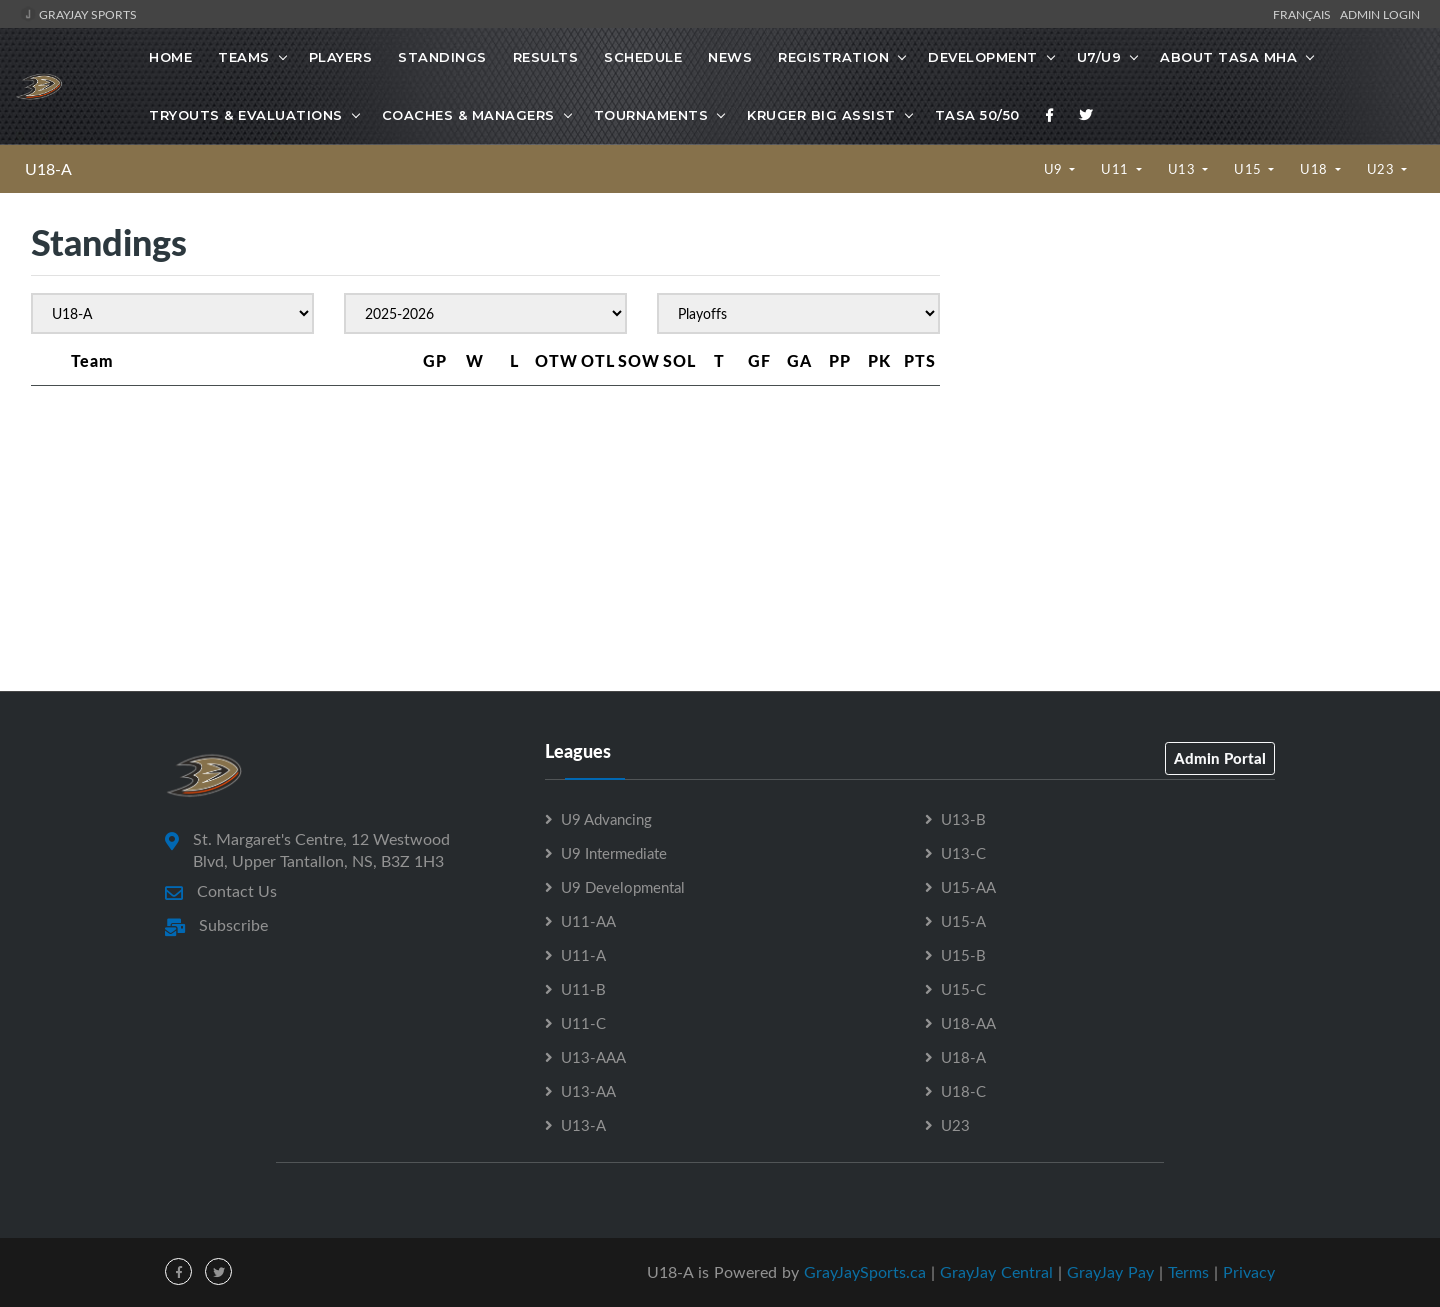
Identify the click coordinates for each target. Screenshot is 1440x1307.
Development (983, 57)
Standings (442, 57)
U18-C (963, 1091)
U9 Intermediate (614, 853)
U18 (1315, 169)
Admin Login (1380, 14)
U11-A (583, 955)
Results (546, 57)
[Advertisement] (1189, 390)
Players (341, 57)
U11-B (583, 989)
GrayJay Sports (78, 14)
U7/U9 (1099, 57)
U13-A (583, 1125)
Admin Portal (1220, 758)
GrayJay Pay (1110, 1272)
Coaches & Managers (468, 115)
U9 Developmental (623, 887)
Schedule (643, 57)
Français (1305, 14)
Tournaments (651, 115)
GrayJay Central (996, 1272)
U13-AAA (593, 1057)
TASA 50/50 (977, 115)
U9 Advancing (606, 819)
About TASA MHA (1228, 57)
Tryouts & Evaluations (246, 115)
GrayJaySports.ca (865, 1272)
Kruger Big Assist (821, 115)
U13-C (963, 853)
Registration (833, 57)
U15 (1249, 169)
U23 (1382, 169)
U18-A (48, 169)
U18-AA (968, 1023)
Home (170, 57)
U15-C (963, 989)
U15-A (963, 921)
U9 (1055, 169)
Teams (244, 57)
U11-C (583, 1023)
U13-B (963, 819)
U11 (1116, 169)
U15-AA (968, 887)
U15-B (963, 955)
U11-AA (588, 921)
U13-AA (588, 1091)
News (730, 57)
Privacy (1249, 1272)
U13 (1183, 169)
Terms (1188, 1272)
